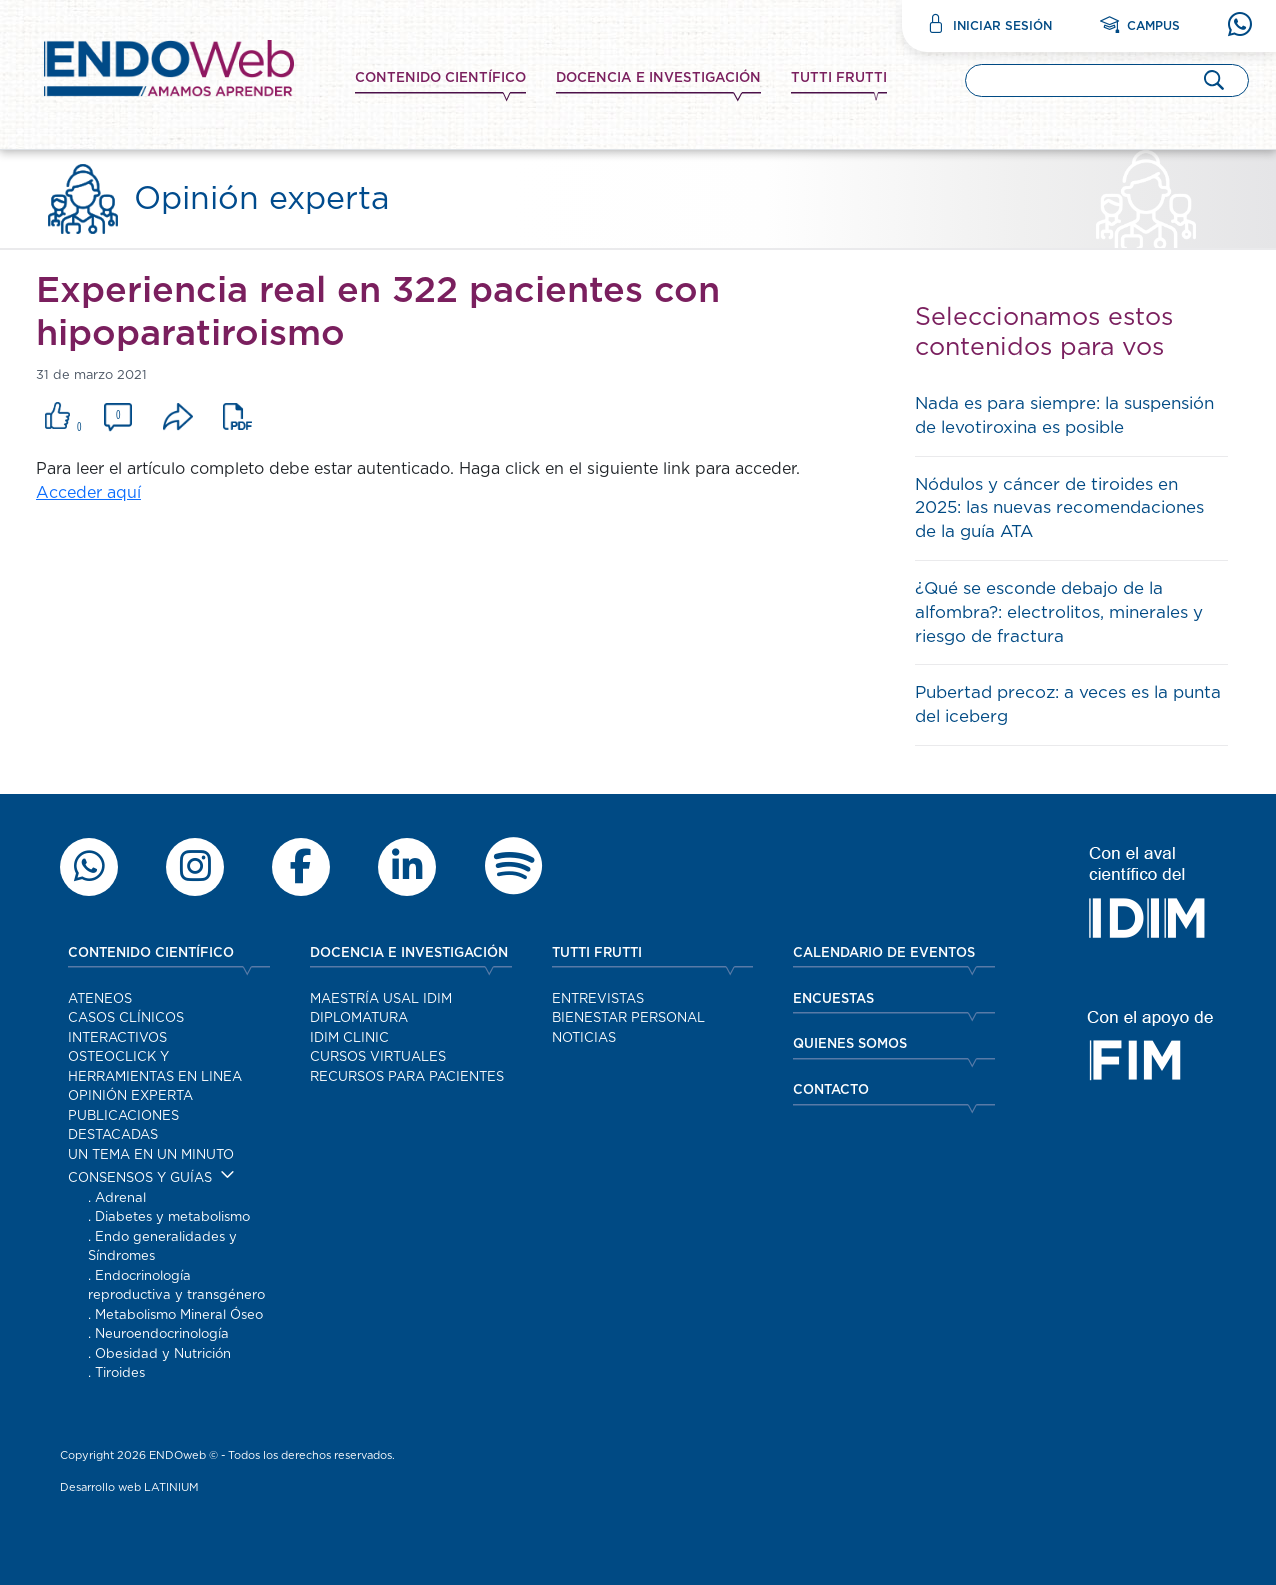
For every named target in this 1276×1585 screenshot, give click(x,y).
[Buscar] (1214, 79)
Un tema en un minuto (151, 1155)
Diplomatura (359, 1018)
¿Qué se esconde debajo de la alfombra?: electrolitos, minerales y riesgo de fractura (1059, 612)
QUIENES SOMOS (850, 1044)
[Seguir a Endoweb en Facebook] (301, 867)
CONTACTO (831, 1090)
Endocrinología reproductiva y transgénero (176, 1286)
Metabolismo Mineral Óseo (179, 1315)
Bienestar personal (628, 1018)
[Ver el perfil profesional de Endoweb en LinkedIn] (407, 867)
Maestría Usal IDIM (381, 999)
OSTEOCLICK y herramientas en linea (155, 1067)
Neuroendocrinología (162, 1334)
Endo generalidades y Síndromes (162, 1247)
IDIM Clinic (349, 1038)
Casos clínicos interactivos (126, 1028)
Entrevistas (598, 999)
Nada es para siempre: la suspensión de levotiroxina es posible (1064, 415)
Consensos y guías (140, 1178)
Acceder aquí (88, 493)
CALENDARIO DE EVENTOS (884, 953)
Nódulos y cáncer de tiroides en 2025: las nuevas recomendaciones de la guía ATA (1059, 508)
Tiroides (120, 1373)
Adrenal (120, 1198)
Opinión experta (130, 1096)
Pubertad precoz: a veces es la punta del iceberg (1068, 704)
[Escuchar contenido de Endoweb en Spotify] (513, 867)
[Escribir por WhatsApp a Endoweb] (89, 867)
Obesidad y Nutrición (163, 1354)
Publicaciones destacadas (123, 1126)
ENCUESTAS (833, 999)
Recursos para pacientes (407, 1077)
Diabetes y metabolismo (172, 1217)
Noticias (584, 1038)
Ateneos (100, 999)
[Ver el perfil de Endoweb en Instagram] (195, 867)
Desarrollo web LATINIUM (129, 1487)
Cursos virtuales (378, 1057)
